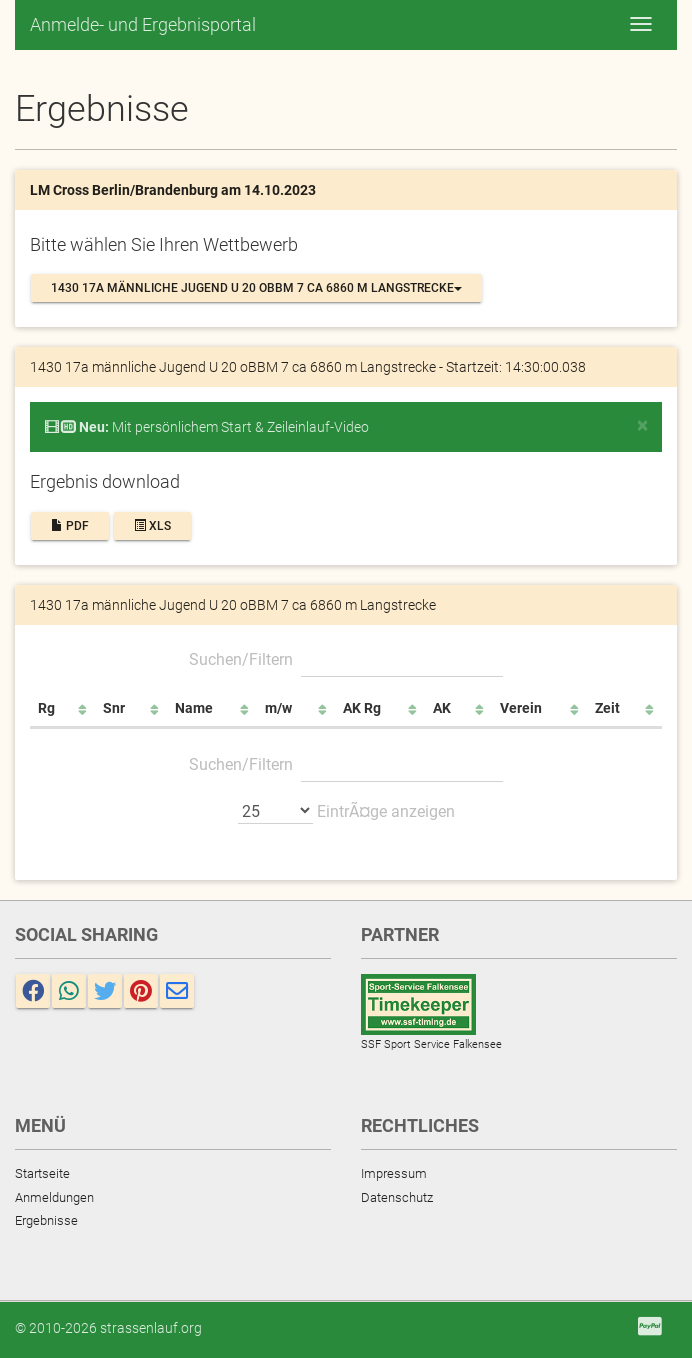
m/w (278, 708)
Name (194, 708)
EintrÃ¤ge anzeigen (346, 810)
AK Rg (362, 708)
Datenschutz (397, 1197)
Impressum (394, 1173)
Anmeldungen (54, 1197)
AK (442, 708)
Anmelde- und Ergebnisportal (143, 24)
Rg (46, 708)
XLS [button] (152, 526)
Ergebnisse (46, 1220)
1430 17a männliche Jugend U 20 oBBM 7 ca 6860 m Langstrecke (256, 288)
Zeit (607, 708)
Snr (114, 708)
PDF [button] (70, 526)
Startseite (42, 1173)
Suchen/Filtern (346, 659)
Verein (521, 708)
